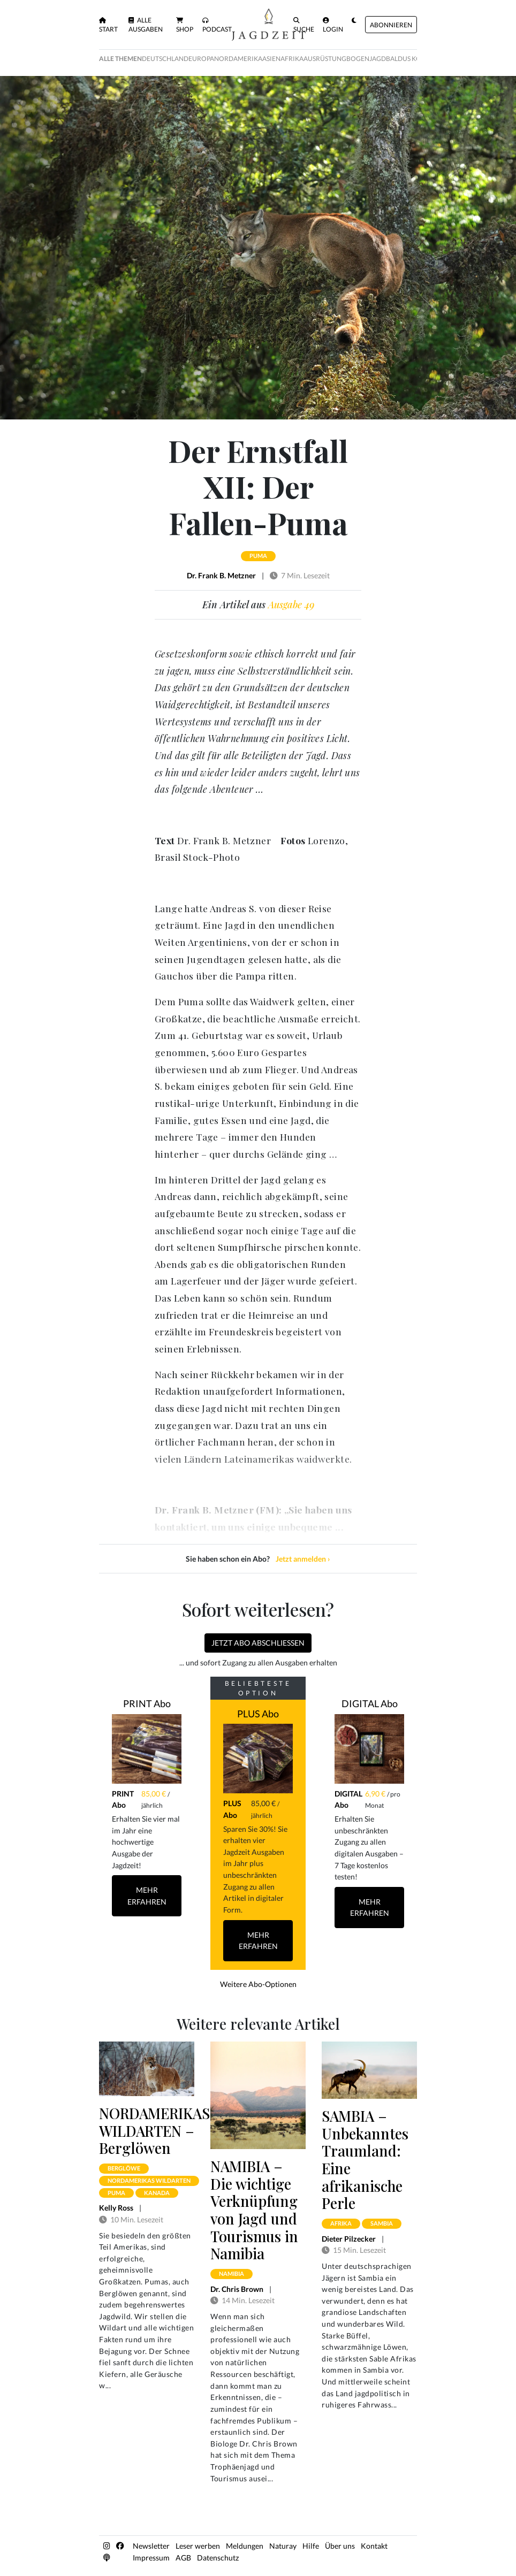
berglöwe (124, 2168)
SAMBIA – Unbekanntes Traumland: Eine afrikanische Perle (365, 2159)
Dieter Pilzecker (349, 2238)
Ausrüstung (324, 58)
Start (108, 25)
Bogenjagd (366, 58)
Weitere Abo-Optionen (258, 1984)
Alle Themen (120, 58)
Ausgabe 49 (291, 604)
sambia (381, 2223)
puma (258, 555)
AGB (183, 2557)
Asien (271, 58)
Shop (184, 25)
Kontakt (374, 2545)
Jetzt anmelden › (303, 1558)
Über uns (340, 2545)
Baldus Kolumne (415, 58)
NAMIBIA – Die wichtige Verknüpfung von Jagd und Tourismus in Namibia (254, 2210)
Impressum (151, 2557)
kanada (157, 2192)
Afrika (291, 58)
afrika (341, 2223)
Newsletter (151, 2545)
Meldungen (244, 2545)
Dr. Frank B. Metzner (221, 575)
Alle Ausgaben (145, 25)
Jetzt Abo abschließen (258, 1642)
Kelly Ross (116, 2207)
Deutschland (165, 58)
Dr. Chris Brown (236, 2289)
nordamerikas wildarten (149, 2180)
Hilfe (310, 2545)
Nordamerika (238, 58)
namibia (231, 2273)
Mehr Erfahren (146, 1895)
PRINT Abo (147, 1703)
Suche (303, 25)
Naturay (283, 2545)
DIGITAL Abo (370, 1703)
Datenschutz (218, 2557)
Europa (201, 58)
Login (333, 25)
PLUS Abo (258, 1713)
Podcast (217, 25)
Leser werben (198, 2545)
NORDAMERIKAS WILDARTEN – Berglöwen (154, 2131)
